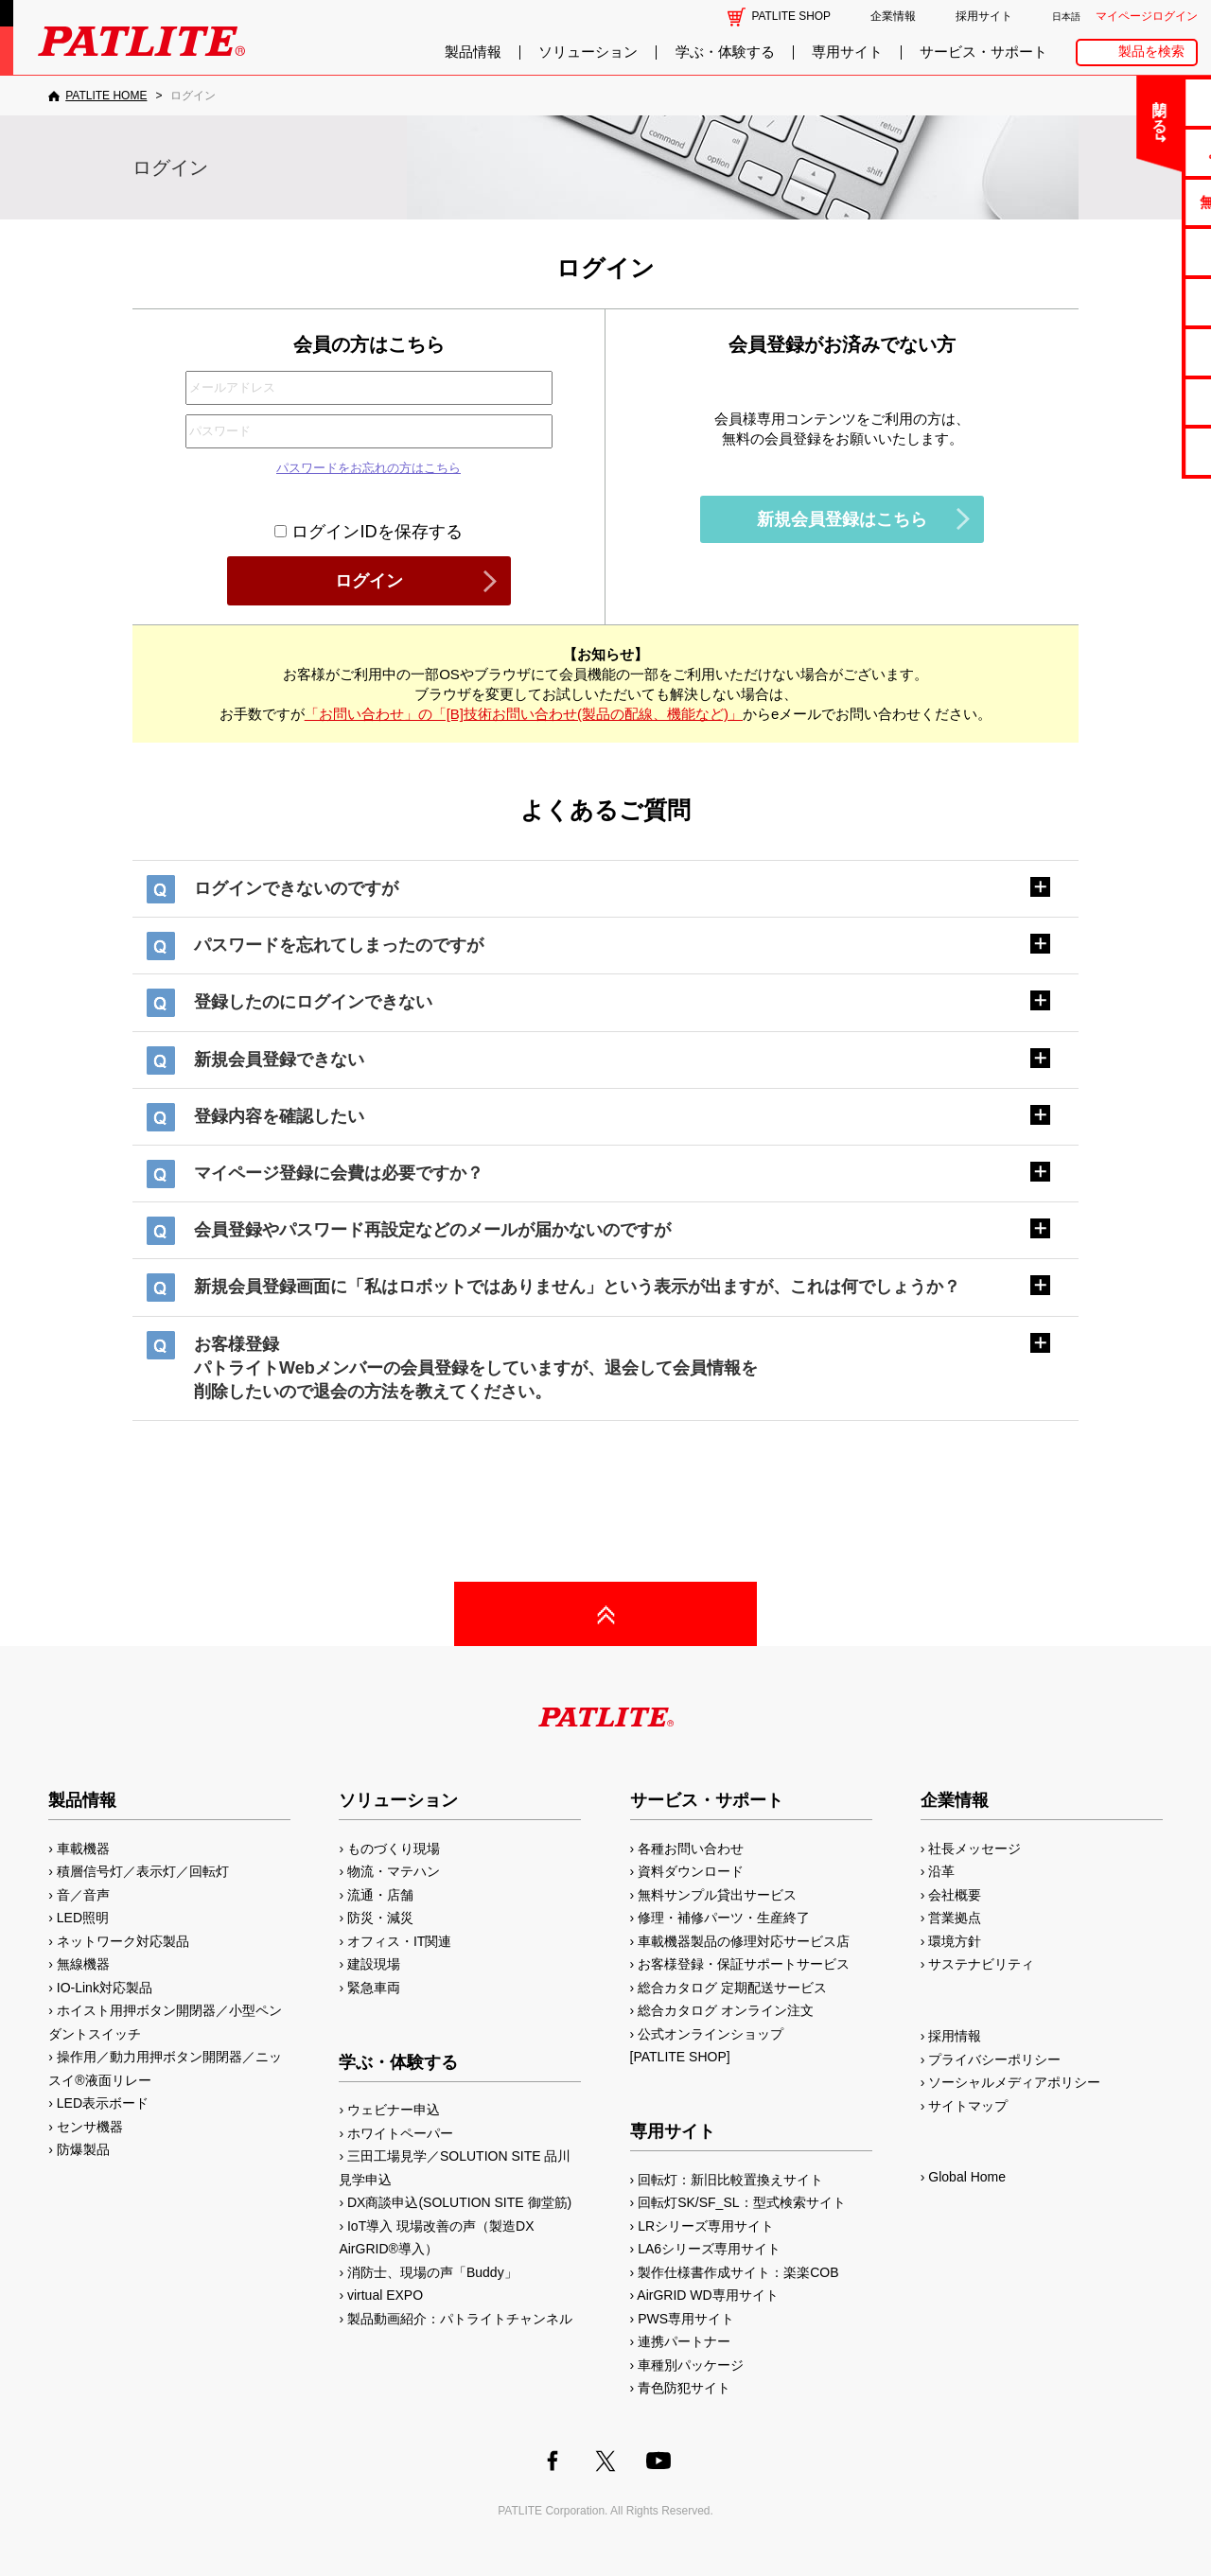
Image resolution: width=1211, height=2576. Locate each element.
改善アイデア (1136, 451)
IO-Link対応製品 (104, 1987)
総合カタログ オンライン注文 (726, 2010)
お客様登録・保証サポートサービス (744, 1963)
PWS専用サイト (686, 2318)
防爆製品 (83, 2149)
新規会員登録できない (279, 1059)
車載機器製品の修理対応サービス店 (744, 1941)
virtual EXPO (385, 2295)
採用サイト (984, 16)
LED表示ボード (103, 2103)
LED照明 (83, 1917)
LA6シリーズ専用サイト (709, 2248)
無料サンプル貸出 (1136, 202)
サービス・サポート (983, 52)
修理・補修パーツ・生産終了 (724, 1917)
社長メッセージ (974, 1848)
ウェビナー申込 (393, 2109)
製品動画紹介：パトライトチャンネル (459, 2318)
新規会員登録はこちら (842, 519)
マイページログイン (1147, 16)
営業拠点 (954, 1917)
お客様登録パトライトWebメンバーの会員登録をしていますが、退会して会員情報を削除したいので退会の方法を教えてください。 (476, 1368)
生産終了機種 (1136, 351)
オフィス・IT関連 (399, 1941)
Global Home (967, 2176)
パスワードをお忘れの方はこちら (368, 468)
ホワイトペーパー (400, 2133)
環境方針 (954, 1941)
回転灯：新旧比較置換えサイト (730, 2179)
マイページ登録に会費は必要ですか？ (338, 1173)
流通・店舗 (380, 1894)
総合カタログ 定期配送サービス (732, 1987)
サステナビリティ (981, 1963)
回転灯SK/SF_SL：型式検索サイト (741, 2202)
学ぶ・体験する (725, 52)
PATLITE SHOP (791, 16)
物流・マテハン (393, 1871)
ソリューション (588, 52)
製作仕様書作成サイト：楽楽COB (738, 2272)
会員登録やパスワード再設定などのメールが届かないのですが (432, 1229)
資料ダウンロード (691, 1871)
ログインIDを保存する (368, 531)
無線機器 (83, 1963)
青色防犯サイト (684, 2387)
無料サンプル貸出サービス (717, 1894)
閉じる (1039, 108)
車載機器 (83, 1848)
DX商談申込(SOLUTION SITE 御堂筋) (459, 2202)
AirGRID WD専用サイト (707, 2295)
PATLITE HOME (106, 95)
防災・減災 (380, 1917)
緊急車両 (373, 1987)
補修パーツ (1136, 402)
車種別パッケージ (691, 2365)
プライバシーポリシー (994, 2059)
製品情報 (473, 52)
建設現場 (373, 1963)
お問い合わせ (1136, 102)
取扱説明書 (1136, 301)
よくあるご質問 (1136, 152)
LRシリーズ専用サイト (706, 2226)
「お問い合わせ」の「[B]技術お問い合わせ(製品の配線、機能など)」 (524, 714)
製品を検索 (1151, 51)
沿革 (941, 1871)
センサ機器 (90, 2126)
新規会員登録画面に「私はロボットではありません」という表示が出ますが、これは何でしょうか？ (577, 1286)
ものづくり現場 (393, 1848)
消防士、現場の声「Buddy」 (432, 2272)
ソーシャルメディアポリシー (1014, 2082)
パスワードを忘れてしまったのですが (338, 945)
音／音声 (83, 1894)
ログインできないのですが (296, 888)
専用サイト (847, 52)
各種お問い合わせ (691, 1848)
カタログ (1136, 251)
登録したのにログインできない (313, 1001)
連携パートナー (684, 2341)
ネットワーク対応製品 (123, 1941)
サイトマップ (968, 2105)
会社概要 (954, 1894)
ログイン (369, 580)
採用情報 (954, 2035)
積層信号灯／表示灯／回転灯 (143, 1871)
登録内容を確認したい (279, 1116)
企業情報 (893, 16)
